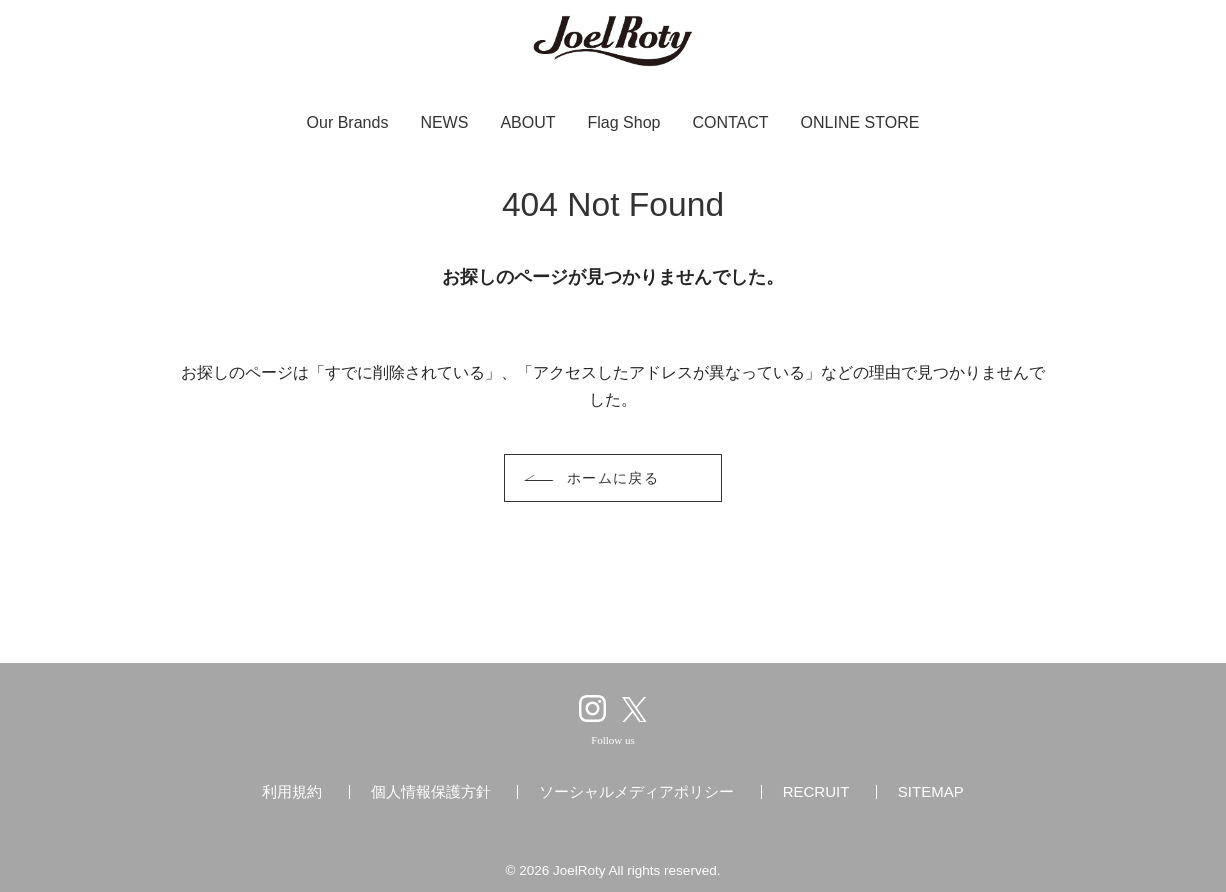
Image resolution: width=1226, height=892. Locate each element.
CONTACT (730, 122)
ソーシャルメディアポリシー (636, 791)
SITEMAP (931, 791)
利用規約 (292, 791)
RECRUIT (816, 791)
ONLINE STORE (860, 122)
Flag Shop (624, 122)
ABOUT (527, 122)
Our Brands (348, 122)
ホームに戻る (613, 478)
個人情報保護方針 (431, 791)
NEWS (444, 122)
